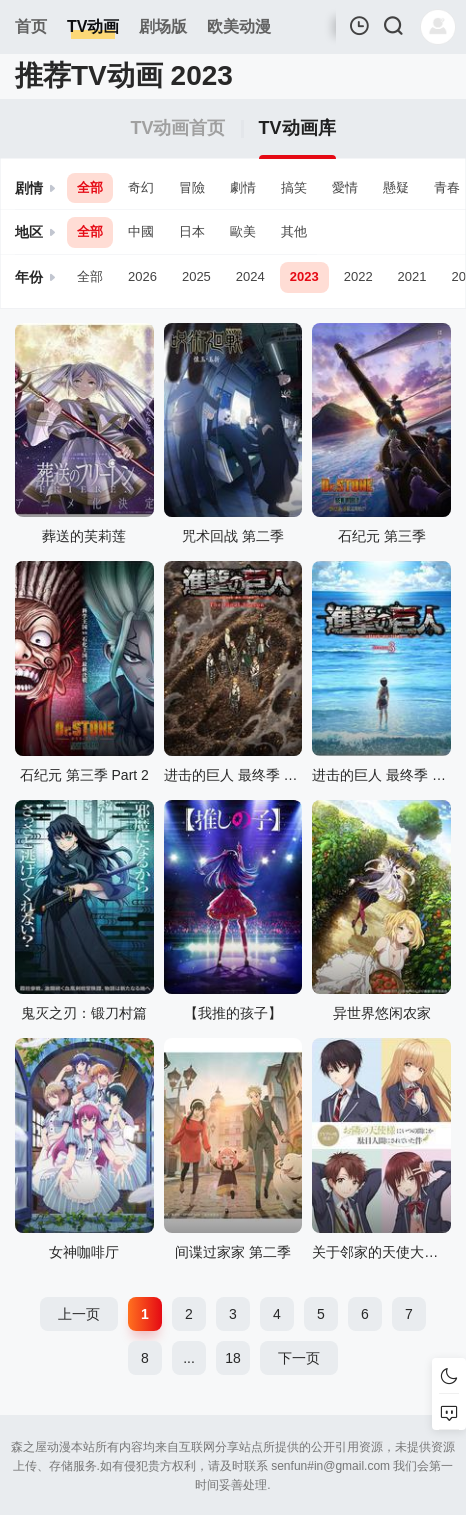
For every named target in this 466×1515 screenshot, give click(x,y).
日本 (192, 231)
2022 (358, 276)
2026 (142, 276)
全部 (90, 187)
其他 (294, 231)
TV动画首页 (177, 128)
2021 (412, 276)
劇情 (243, 187)
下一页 (299, 1358)
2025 (196, 276)
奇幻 (141, 187)
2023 (304, 276)
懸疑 (396, 187)
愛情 (345, 187)
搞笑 (294, 187)
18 (233, 1358)
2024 (250, 276)
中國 (141, 231)
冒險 (192, 187)
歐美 (243, 231)
